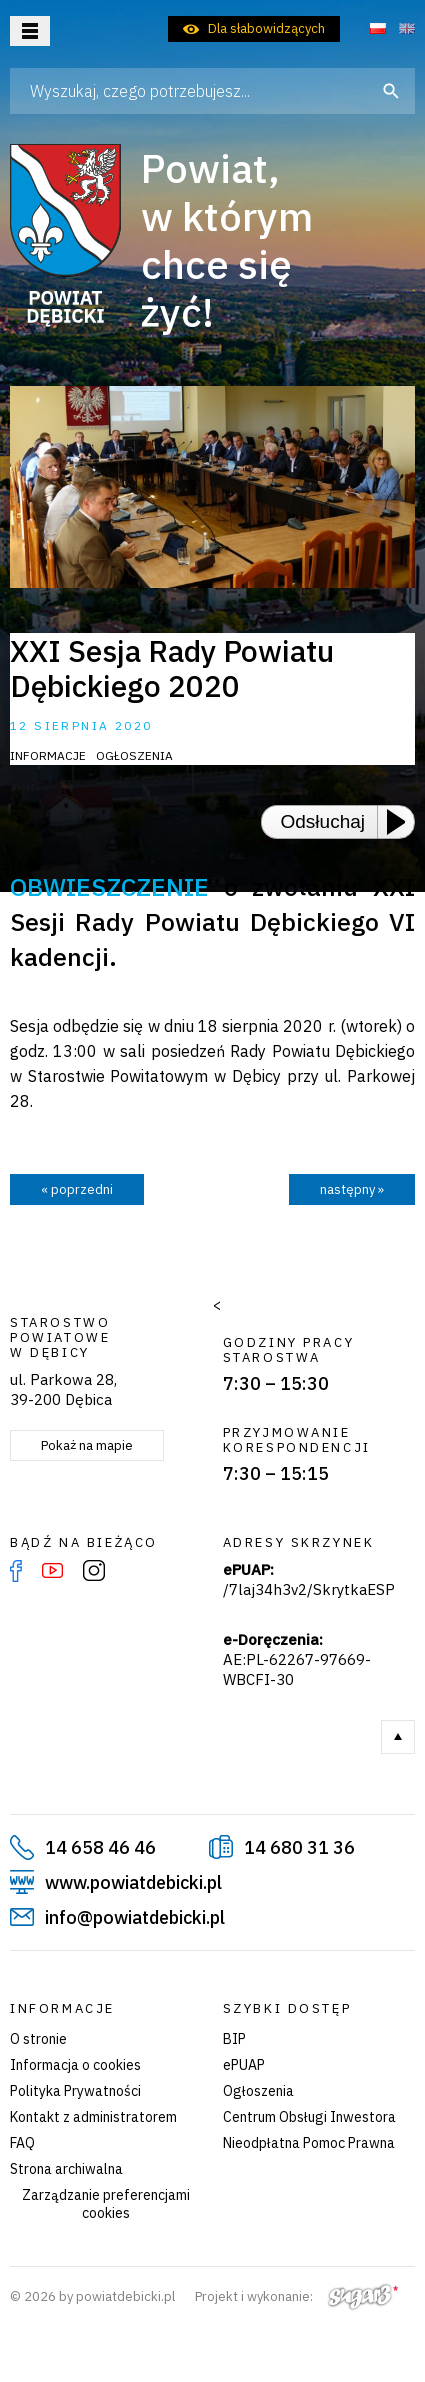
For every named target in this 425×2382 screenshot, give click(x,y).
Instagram (94, 1571)
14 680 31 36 (299, 1847)
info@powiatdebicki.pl (135, 1917)
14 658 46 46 (100, 1847)
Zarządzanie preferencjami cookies (106, 2204)
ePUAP (244, 2065)
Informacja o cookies (75, 2065)
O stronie (38, 2039)
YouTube (52, 1571)
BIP (234, 2039)
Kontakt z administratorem (93, 2117)
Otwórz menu (30, 31)
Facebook (16, 1571)
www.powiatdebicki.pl (133, 1882)
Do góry (398, 1737)
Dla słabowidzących (266, 28)
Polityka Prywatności (75, 2091)
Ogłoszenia (258, 2091)
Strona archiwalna (66, 2169)
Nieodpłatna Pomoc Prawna (309, 2143)
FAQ (22, 2143)
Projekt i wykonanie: (296, 2296)
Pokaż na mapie (87, 1445)
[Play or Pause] (402, 822)
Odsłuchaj (323, 821)
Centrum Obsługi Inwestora (309, 2117)
